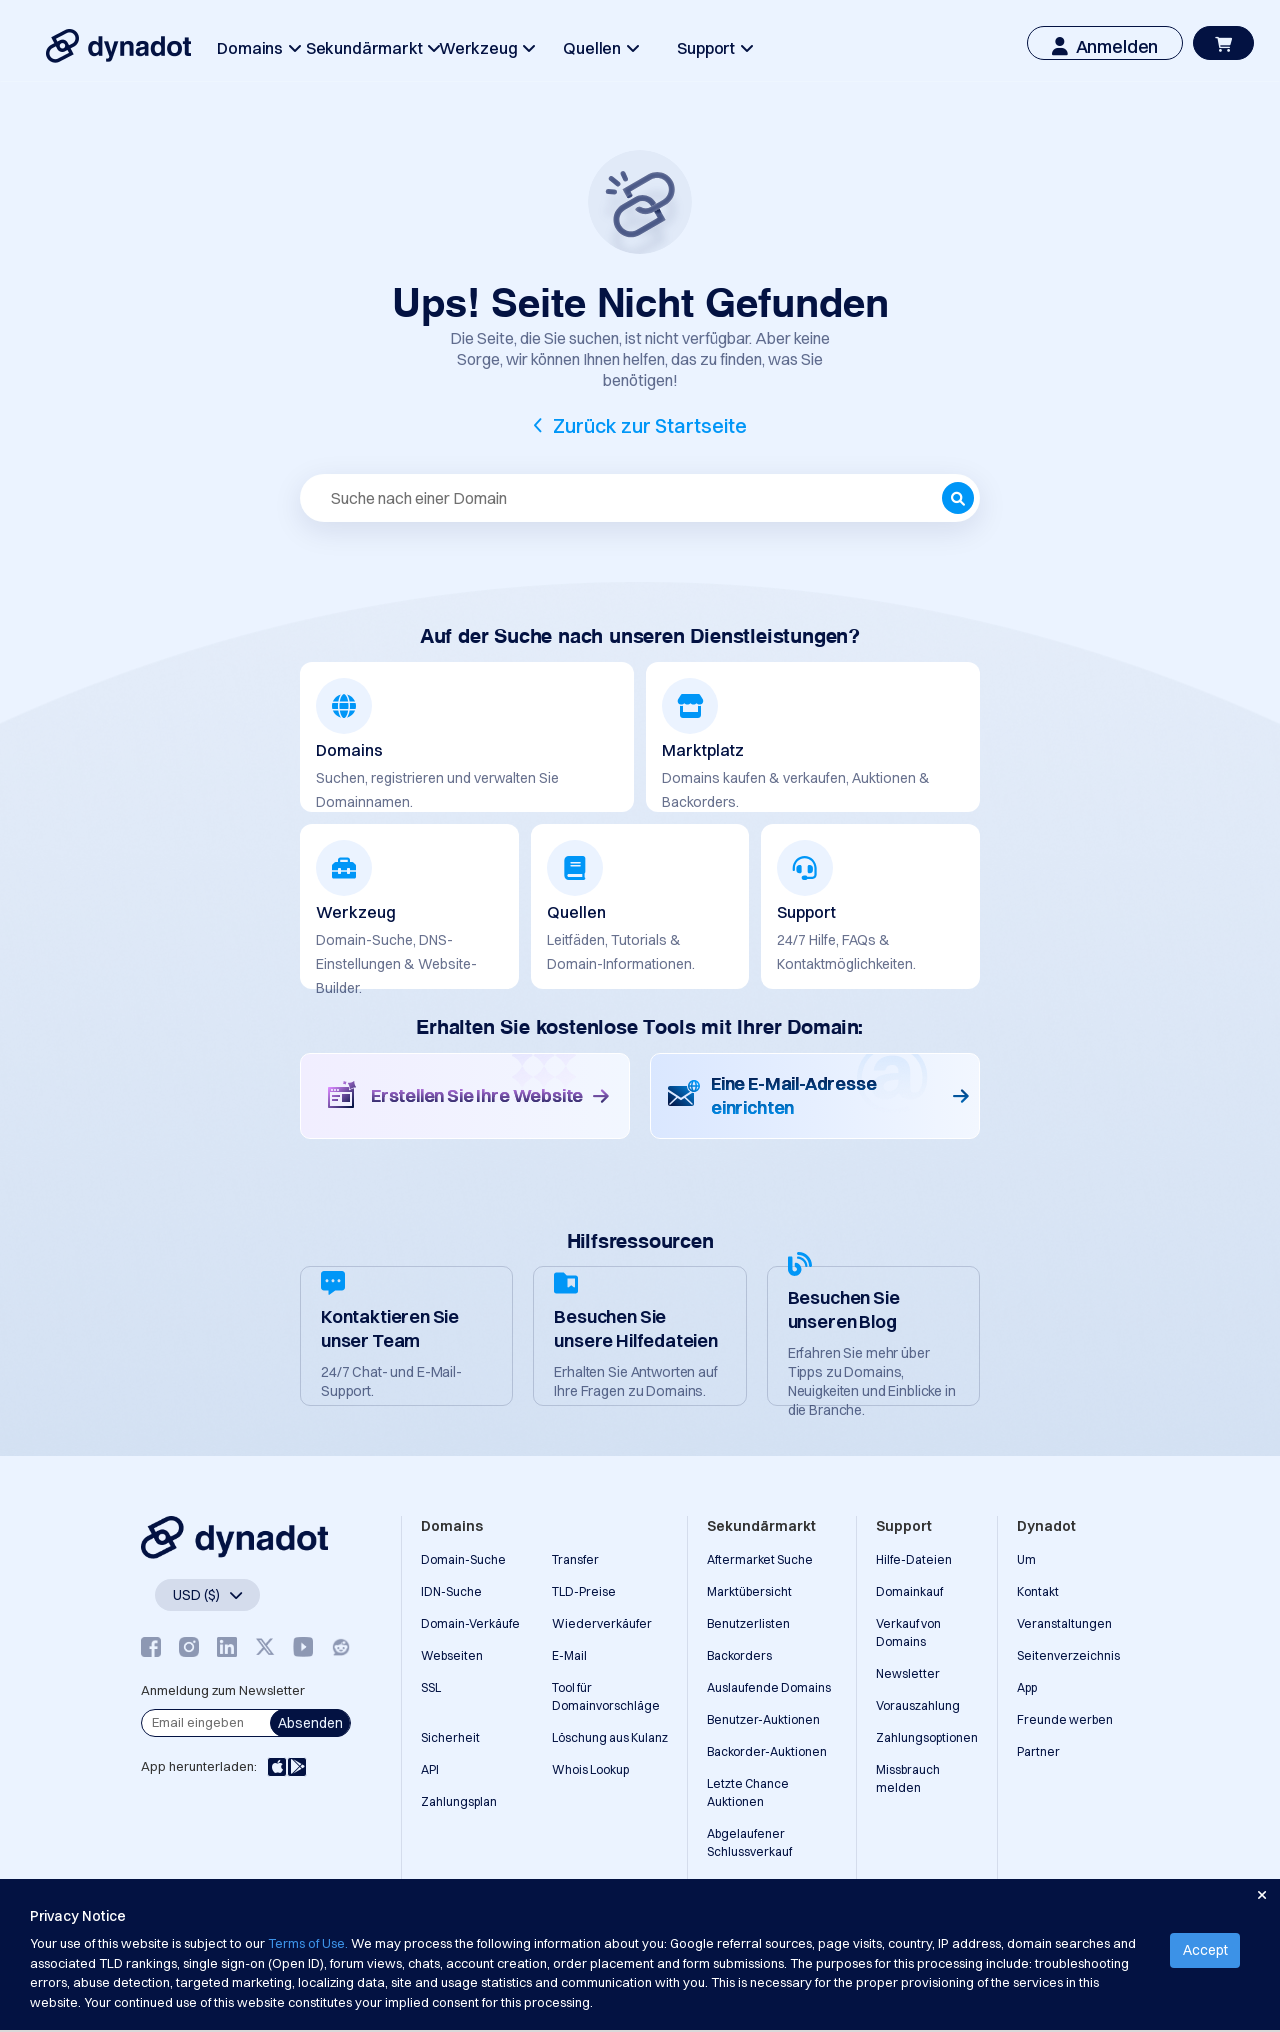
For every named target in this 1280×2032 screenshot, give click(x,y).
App (1027, 1687)
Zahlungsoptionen (927, 1737)
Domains (258, 48)
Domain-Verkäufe (470, 1623)
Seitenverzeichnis (1068, 1655)
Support (714, 48)
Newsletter (908, 1673)
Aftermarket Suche (760, 1559)
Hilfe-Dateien (914, 1559)
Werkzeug (487, 48)
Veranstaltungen (1064, 1623)
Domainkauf (909, 1591)
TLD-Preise (584, 1591)
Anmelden (1105, 46)
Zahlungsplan (459, 1801)
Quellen (600, 48)
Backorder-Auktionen (767, 1751)
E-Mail (569, 1655)
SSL (431, 1687)
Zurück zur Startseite (650, 425)
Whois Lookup (590, 1769)
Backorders (739, 1655)
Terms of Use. (308, 1943)
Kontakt (1038, 1591)
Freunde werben (1065, 1719)
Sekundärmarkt (373, 48)
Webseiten (452, 1655)
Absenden (310, 1723)
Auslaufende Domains (769, 1687)
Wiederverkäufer (602, 1623)
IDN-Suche (451, 1591)
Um (1026, 1559)
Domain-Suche (463, 1559)
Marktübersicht (749, 1591)
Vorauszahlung (918, 1705)
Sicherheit (450, 1737)
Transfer (575, 1559)
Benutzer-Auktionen (763, 1719)
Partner (1038, 1751)
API (430, 1769)
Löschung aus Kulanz (610, 1737)
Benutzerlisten (748, 1623)
